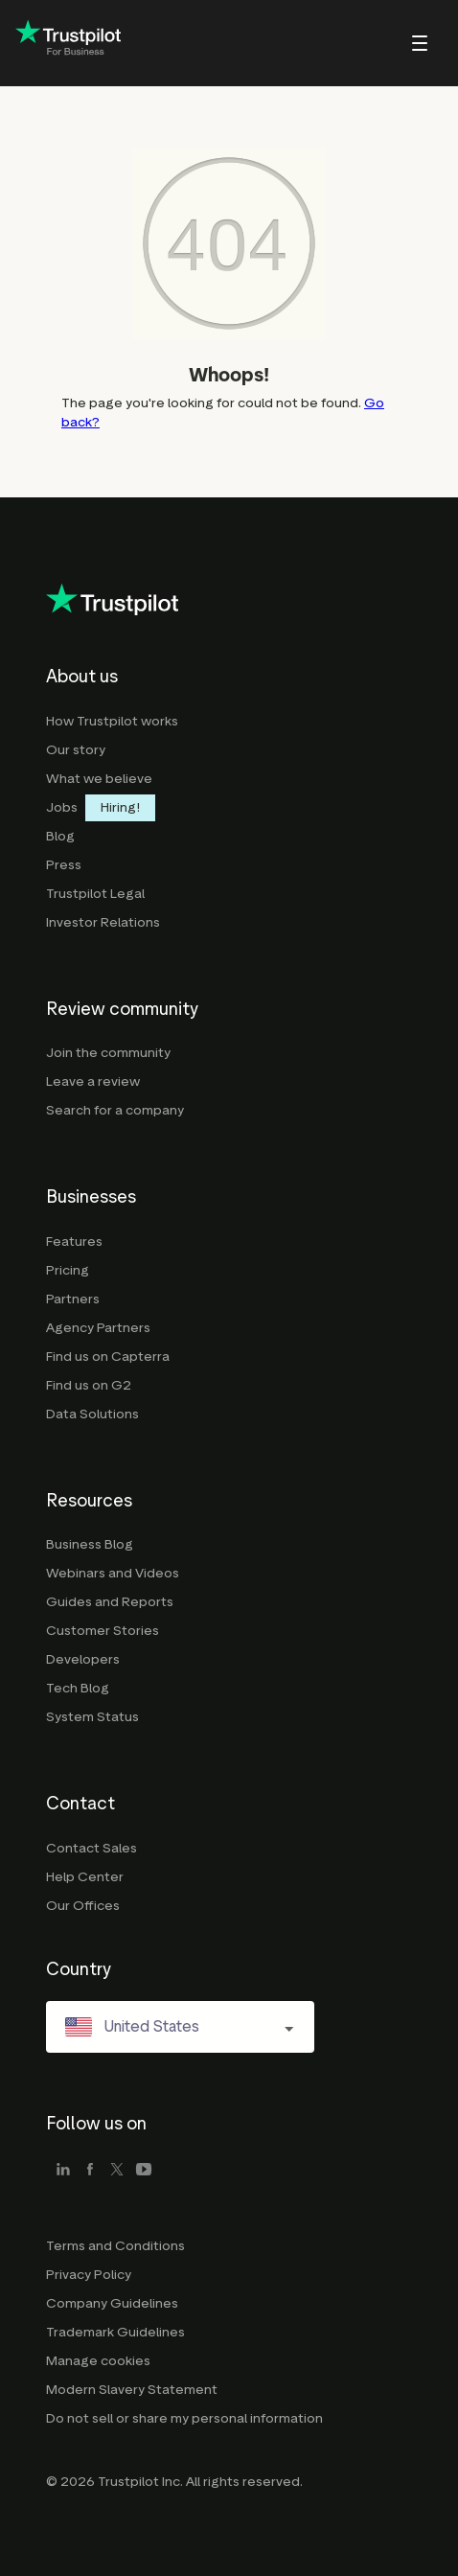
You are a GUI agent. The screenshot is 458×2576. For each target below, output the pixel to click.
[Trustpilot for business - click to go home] (68, 43)
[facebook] (90, 2170)
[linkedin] (63, 2170)
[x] (116, 2170)
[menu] (394, 43)
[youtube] (143, 2170)
